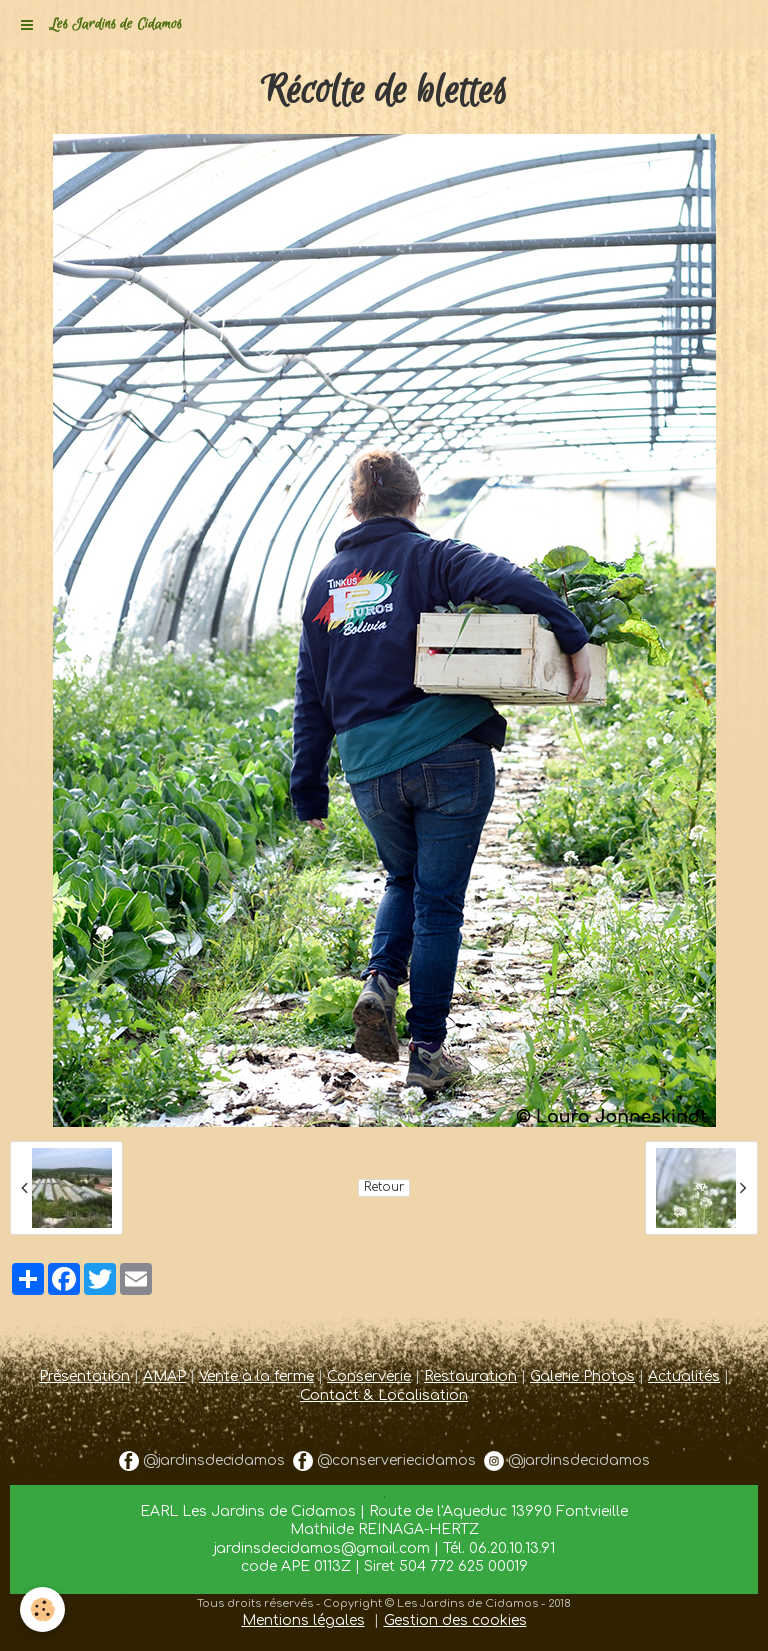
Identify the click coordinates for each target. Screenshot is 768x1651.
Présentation (84, 1376)
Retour (384, 1187)
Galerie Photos (582, 1376)
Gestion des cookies (455, 1620)
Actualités (684, 1376)
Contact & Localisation (384, 1395)
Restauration (470, 1376)
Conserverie (369, 1376)
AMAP (164, 1376)
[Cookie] (42, 1609)
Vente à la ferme (256, 1376)
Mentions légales (303, 1620)
